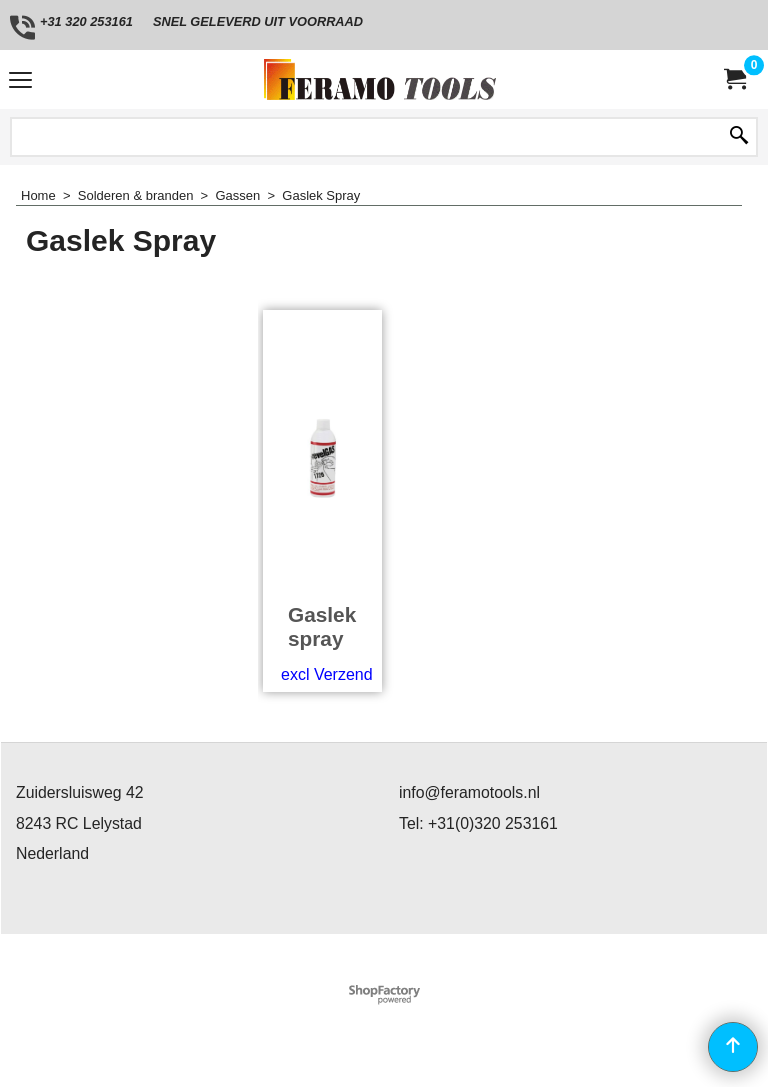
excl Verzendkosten (350, 674)
